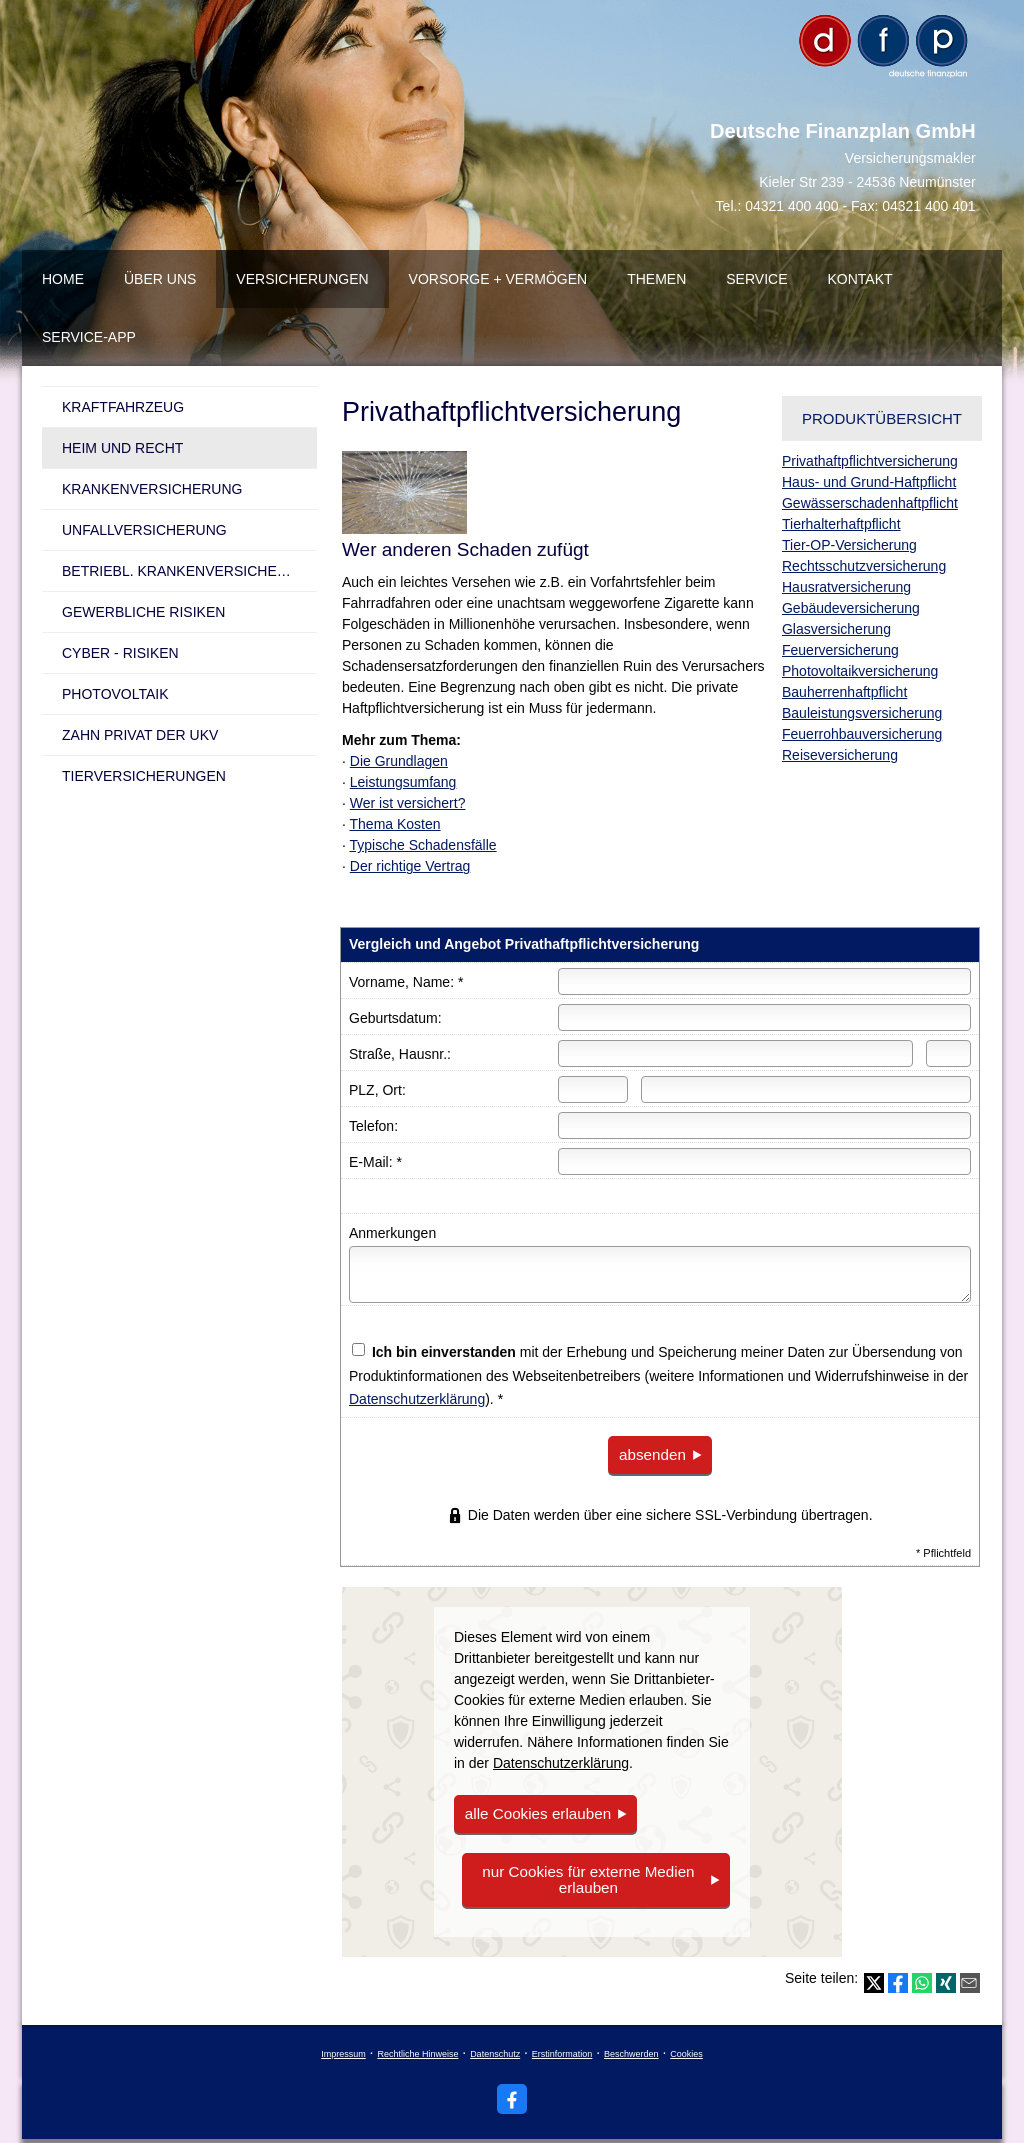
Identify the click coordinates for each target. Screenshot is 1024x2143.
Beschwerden (631, 2048)
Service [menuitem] (756, 279)
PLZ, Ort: (377, 1090)
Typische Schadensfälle (423, 845)
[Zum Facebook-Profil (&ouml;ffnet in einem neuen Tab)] (512, 2093)
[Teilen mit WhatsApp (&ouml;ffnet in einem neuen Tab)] (922, 1977)
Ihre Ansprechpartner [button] (170, 1132)
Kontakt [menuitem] (860, 279)
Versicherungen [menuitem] (302, 279)
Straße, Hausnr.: (400, 1054)
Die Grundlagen (399, 761)
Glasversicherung (836, 629)
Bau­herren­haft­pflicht (844, 692)
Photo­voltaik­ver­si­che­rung (860, 671)
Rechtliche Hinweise (417, 2048)
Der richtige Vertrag (410, 866)
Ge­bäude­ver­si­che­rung (851, 608)
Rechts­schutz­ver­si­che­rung (864, 566)
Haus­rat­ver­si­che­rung (846, 587)
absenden (651, 1454)
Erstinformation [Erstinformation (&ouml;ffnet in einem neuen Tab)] (562, 2048)
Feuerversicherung (840, 650)
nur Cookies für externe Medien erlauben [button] (587, 1876)
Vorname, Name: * (406, 982)
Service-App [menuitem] (89, 337)
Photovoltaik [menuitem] (115, 694)
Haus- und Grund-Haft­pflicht (869, 482)
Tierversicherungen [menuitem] (144, 776)
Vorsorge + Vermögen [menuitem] (498, 279)
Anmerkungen (392, 1233)
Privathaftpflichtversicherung (870, 461)
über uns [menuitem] (160, 279)
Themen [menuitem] (656, 279)
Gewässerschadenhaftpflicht (870, 503)
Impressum (343, 2048)
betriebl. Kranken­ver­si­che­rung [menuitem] (189, 571)
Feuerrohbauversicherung (862, 734)
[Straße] (735, 1053)
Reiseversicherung (840, 755)
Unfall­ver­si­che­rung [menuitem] (144, 530)
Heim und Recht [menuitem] (122, 448)
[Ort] (806, 1089)
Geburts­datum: (395, 1018)
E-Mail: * (375, 1162)
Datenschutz (495, 2048)
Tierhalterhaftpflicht (841, 524)
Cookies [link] (686, 2048)
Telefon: (373, 1126)
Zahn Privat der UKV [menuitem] (140, 735)
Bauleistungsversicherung (862, 713)
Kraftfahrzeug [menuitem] (123, 407)
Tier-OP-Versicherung (849, 545)
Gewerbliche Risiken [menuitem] (143, 612)
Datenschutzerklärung (417, 1399)
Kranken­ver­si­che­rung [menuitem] (152, 489)
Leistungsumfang (403, 782)
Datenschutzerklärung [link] (561, 1762)
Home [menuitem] (63, 279)
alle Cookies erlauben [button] (532, 1812)
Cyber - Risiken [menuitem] (120, 653)
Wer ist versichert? (408, 803)
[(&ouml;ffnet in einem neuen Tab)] (179, 935)
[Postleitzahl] (593, 1089)
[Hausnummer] (948, 1053)
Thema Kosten (395, 824)
